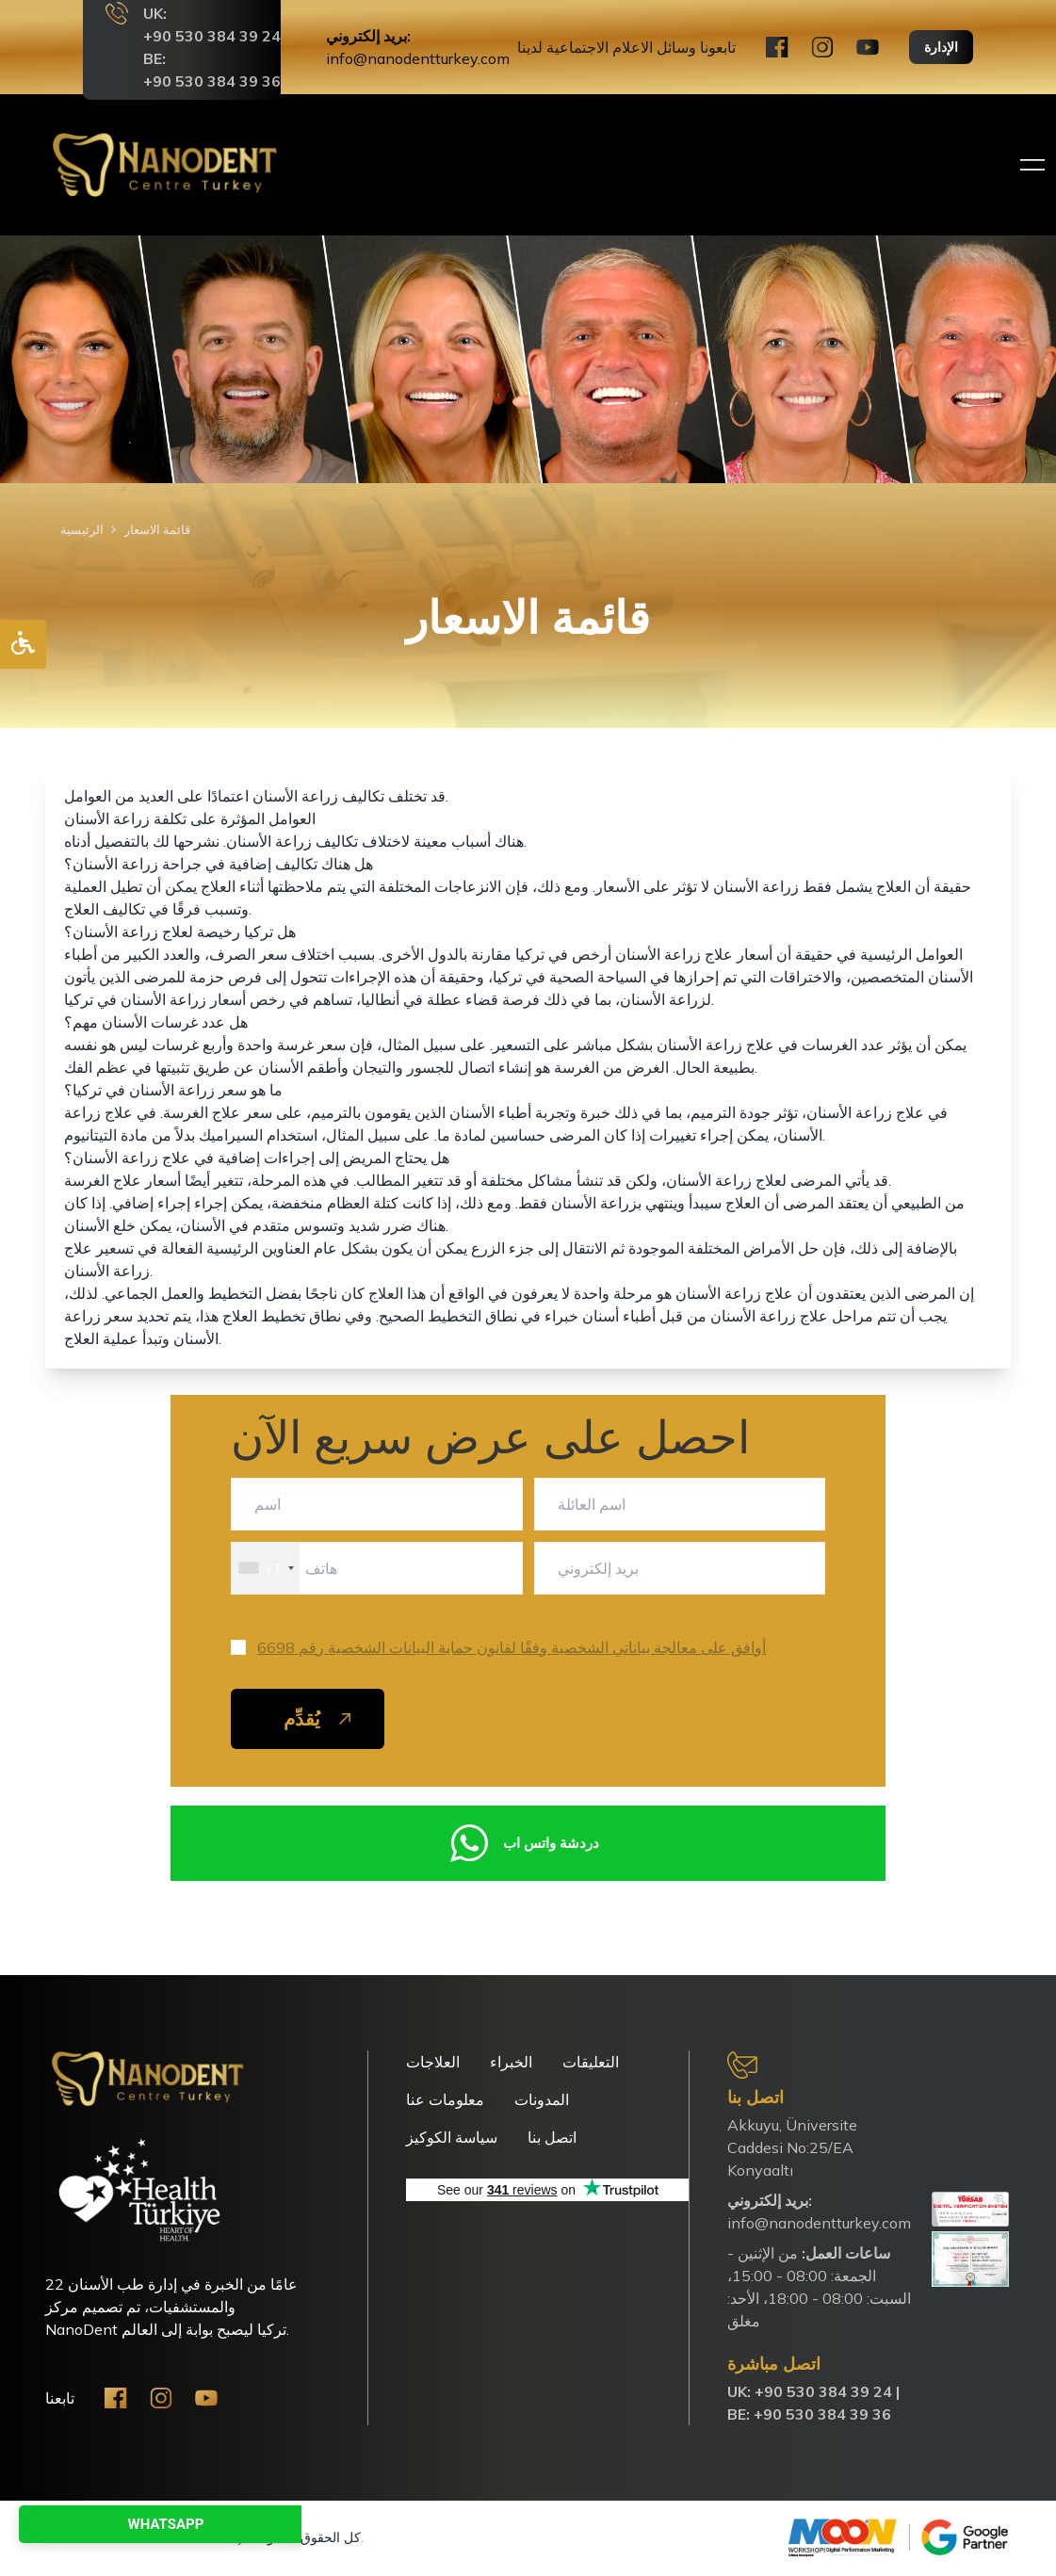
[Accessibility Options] (23, 644)
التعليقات (590, 2061)
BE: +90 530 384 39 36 (809, 2414)
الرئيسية (82, 529)
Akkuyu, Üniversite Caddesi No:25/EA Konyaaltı (792, 2147)
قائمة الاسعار (157, 529)
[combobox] (266, 1568)
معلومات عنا (445, 2099)
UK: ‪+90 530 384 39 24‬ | (813, 2391)
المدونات (541, 2099)
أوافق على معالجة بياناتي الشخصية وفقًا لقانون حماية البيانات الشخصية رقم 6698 (511, 1647)
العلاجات (433, 2061)
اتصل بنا (552, 2137)
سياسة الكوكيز (451, 2137)
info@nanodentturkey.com (418, 58)
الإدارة (941, 47)
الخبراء (511, 2061)
